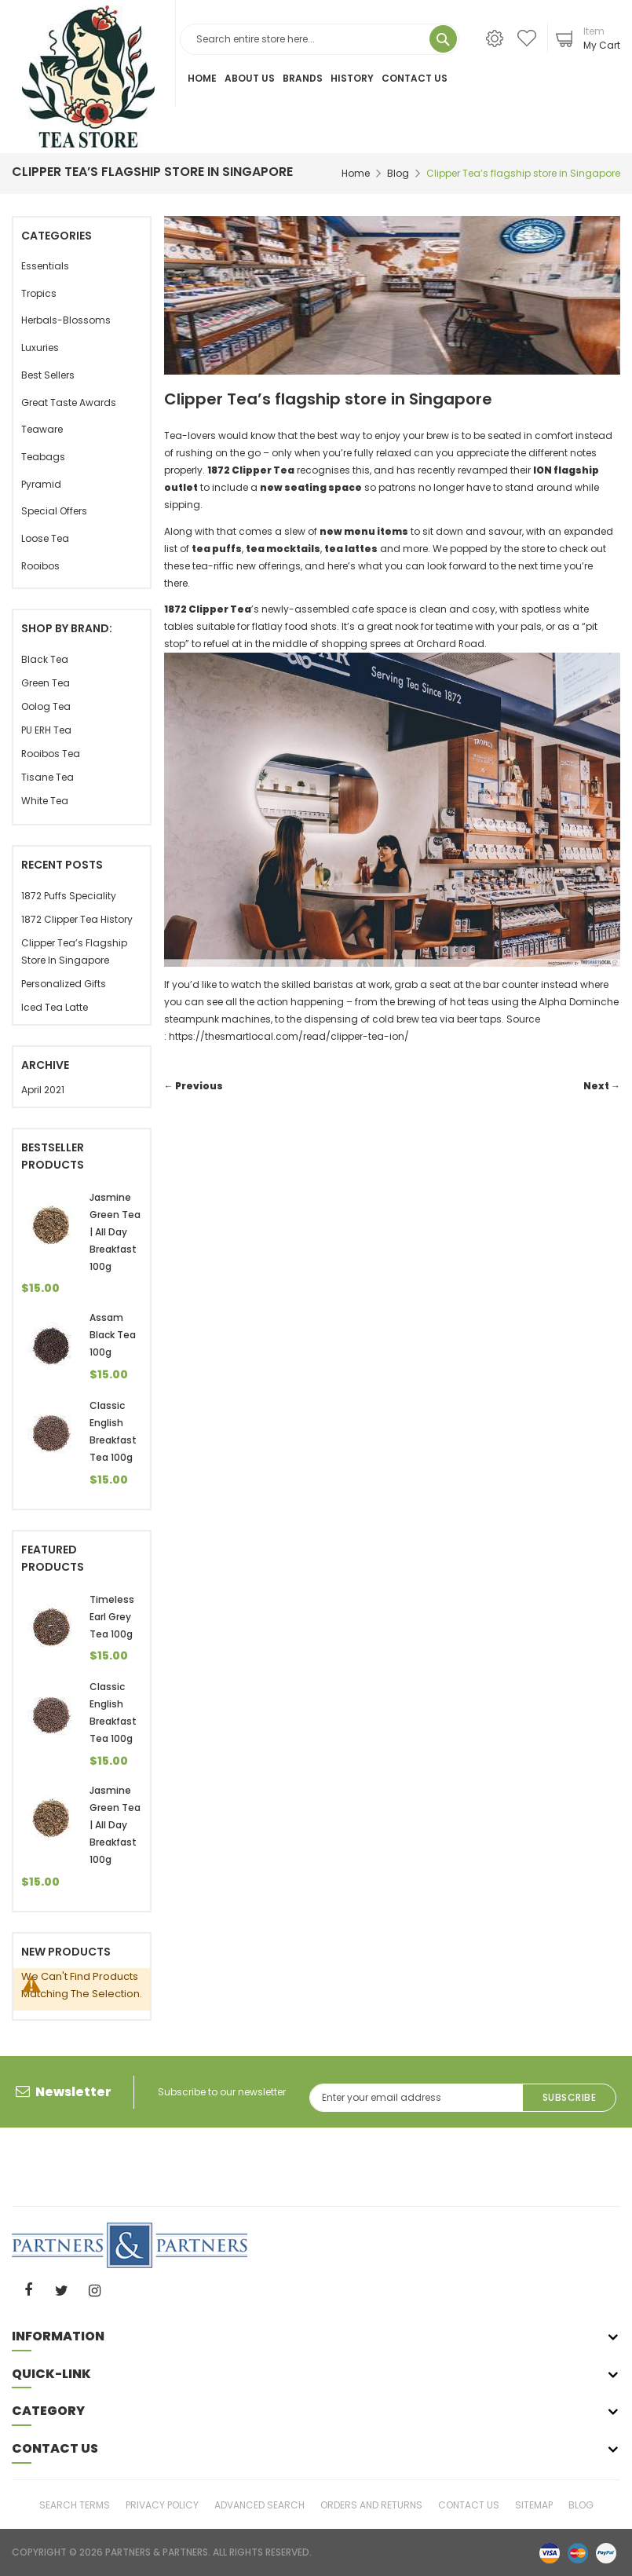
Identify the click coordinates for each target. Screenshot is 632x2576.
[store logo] (88, 76)
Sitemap (534, 2504)
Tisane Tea (47, 777)
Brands (303, 78)
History (352, 78)
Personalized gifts (63, 983)
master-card (578, 2552)
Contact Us (415, 78)
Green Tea (45, 683)
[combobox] (319, 39)
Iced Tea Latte (54, 1007)
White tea (44, 800)
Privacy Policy (162, 2504)
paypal (606, 2552)
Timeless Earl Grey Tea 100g (112, 1617)
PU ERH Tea (46, 730)
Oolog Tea (46, 706)
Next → (601, 1085)
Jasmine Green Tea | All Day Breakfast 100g (115, 1232)
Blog (398, 173)
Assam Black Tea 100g (113, 1335)
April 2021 (42, 1089)
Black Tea (44, 659)
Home (202, 78)
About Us (250, 78)
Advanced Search (259, 2504)
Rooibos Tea (50, 753)
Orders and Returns (371, 2504)
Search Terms (74, 2504)
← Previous (193, 1085)
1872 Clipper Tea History (77, 919)
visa (550, 2552)
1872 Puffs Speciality (68, 895)
